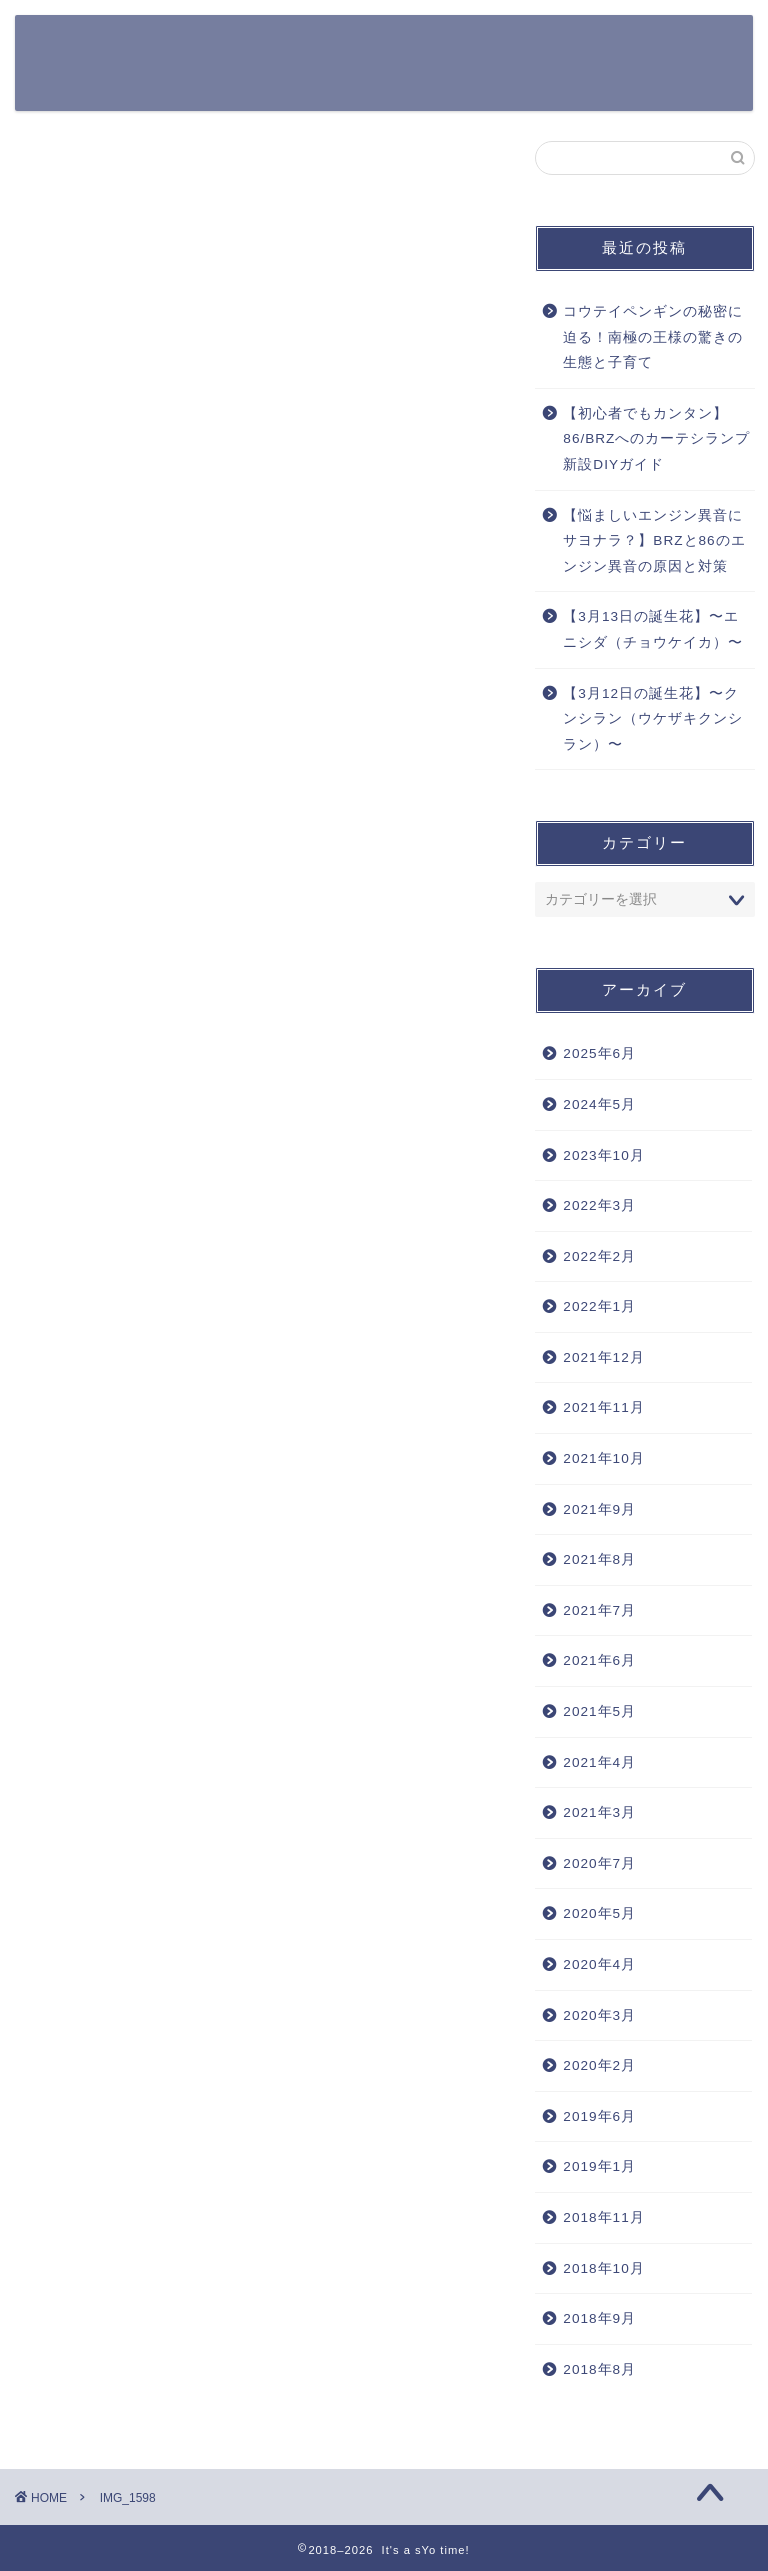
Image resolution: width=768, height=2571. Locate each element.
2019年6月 (599, 2116)
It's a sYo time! (94, 57)
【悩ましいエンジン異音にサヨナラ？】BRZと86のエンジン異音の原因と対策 (654, 541)
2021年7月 (599, 1610)
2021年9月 (599, 1509)
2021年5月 (599, 1711)
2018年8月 (599, 2369)
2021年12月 (603, 1357)
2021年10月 (603, 1458)
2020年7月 (599, 1863)
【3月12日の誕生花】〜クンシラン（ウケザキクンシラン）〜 (653, 719)
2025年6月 (599, 1053)
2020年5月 (599, 1913)
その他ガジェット (616, 46)
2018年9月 (599, 2318)
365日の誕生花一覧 (252, 46)
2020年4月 (599, 1964)
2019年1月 (599, 2166)
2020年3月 (599, 2015)
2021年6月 (599, 1660)
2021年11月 (603, 1407)
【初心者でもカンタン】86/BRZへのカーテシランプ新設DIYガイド (656, 439)
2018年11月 (603, 2217)
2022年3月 (599, 1205)
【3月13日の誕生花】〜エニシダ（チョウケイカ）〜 (653, 629)
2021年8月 (599, 1559)
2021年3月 (599, 1812)
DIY (312, 86)
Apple (437, 46)
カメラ (509, 46)
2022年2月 (599, 1256)
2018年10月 (603, 2268)
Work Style (230, 86)
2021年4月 (599, 1762)
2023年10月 (603, 1155)
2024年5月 (599, 1104)
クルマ (366, 46)
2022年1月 (599, 1306)
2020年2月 (599, 2065)
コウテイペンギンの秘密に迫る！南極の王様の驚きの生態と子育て (653, 337)
